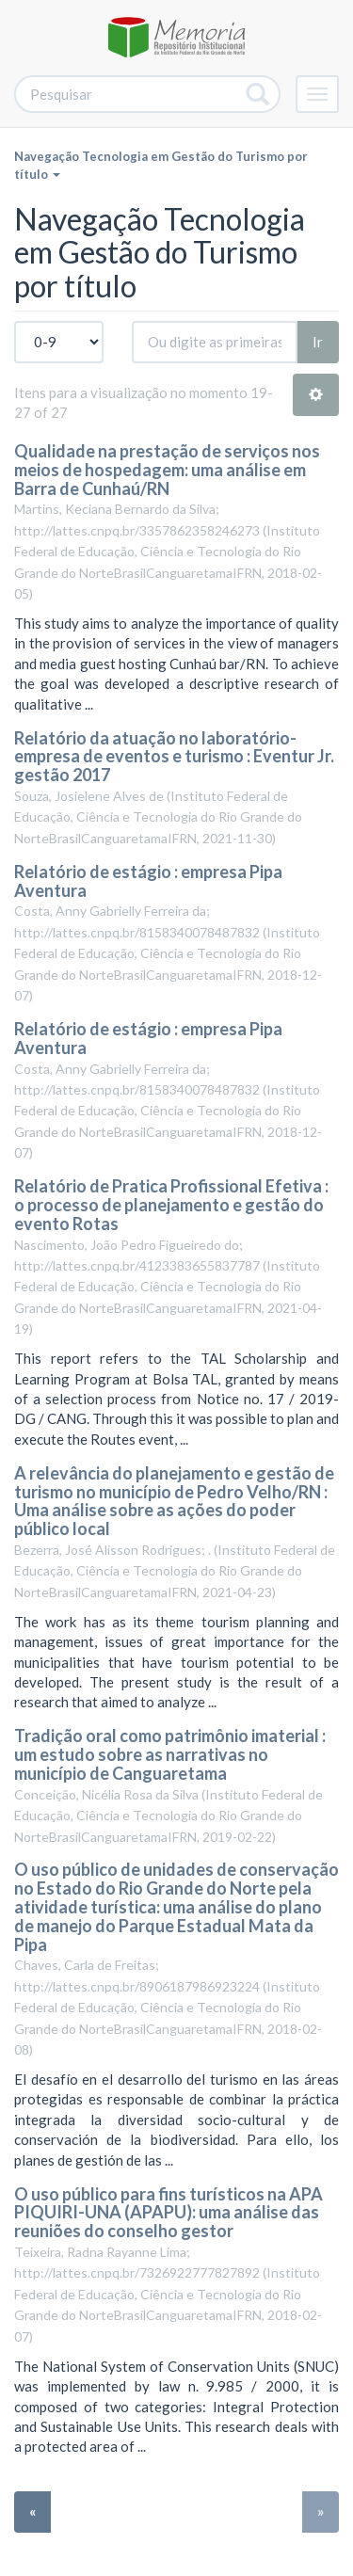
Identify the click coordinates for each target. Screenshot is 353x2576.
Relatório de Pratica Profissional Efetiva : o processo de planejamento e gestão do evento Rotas (171, 1205)
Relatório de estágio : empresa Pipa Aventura (148, 881)
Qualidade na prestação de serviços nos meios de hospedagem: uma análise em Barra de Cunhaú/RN (167, 469)
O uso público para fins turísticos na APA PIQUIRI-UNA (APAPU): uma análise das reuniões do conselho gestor (168, 2213)
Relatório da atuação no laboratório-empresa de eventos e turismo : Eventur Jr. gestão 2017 (174, 757)
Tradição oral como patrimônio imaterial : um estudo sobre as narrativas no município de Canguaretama (170, 1754)
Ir (318, 341)
